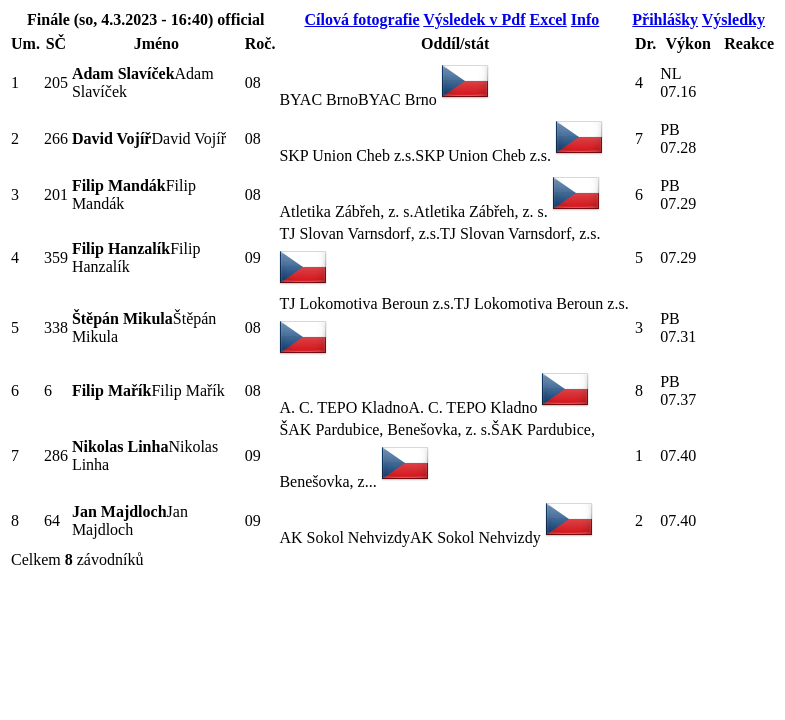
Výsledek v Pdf (474, 19)
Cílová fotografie (361, 19)
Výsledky (733, 19)
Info (585, 19)
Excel (547, 19)
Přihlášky (665, 19)
